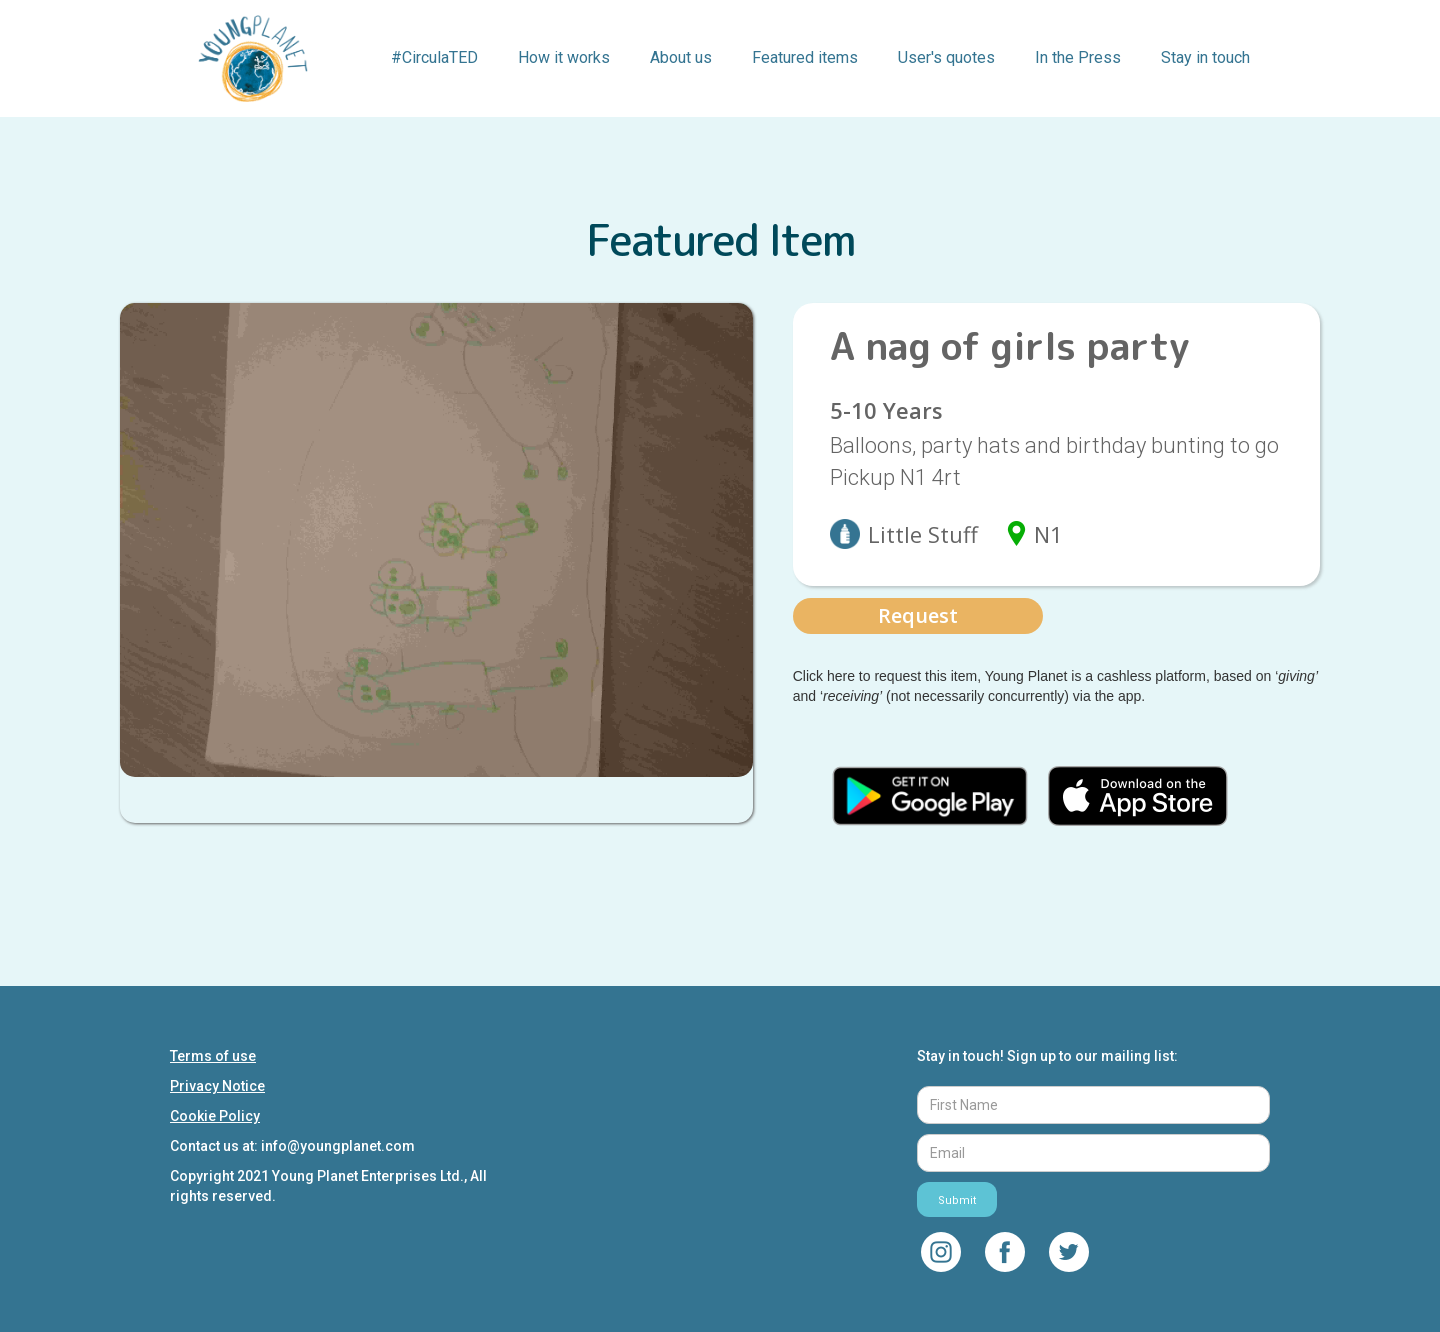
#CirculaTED (434, 57)
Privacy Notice (217, 1086)
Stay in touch (1205, 57)
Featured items (805, 57)
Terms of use (213, 1056)
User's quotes (946, 57)
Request (918, 615)
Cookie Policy (215, 1116)
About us (681, 57)
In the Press (1078, 57)
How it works (564, 57)
